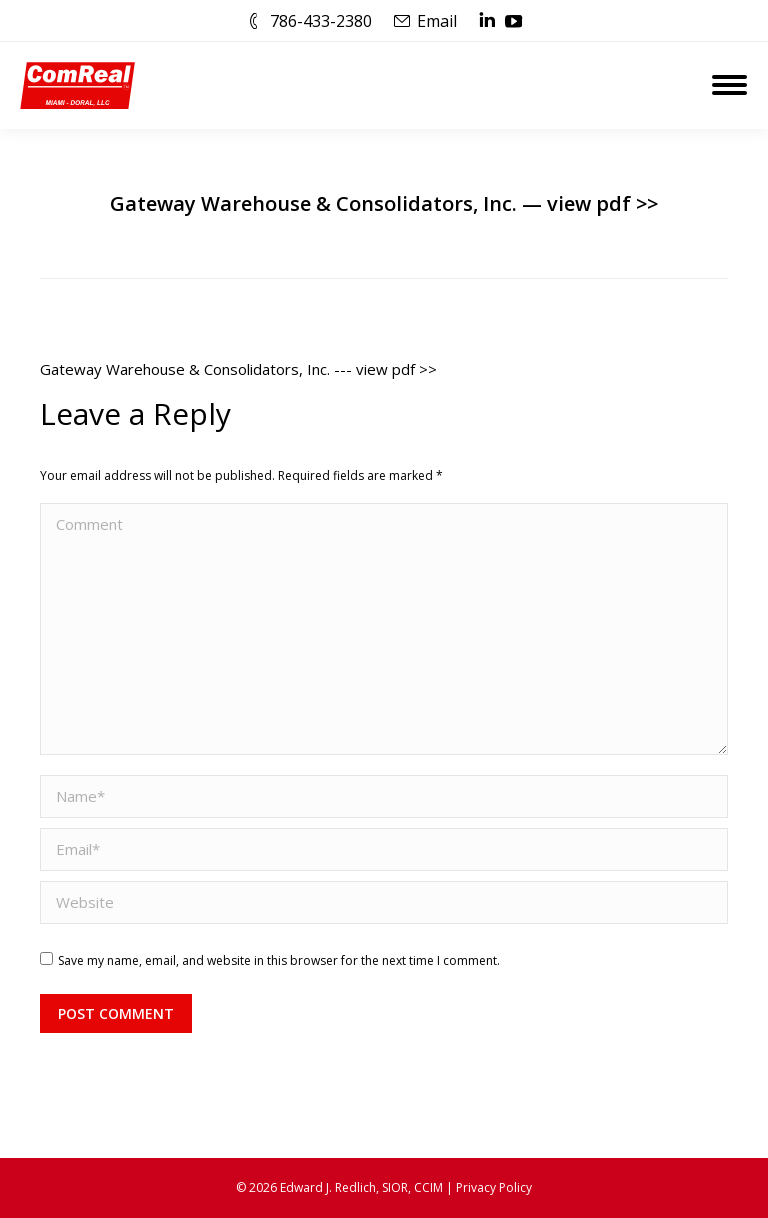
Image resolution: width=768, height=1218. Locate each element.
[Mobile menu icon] (729, 85)
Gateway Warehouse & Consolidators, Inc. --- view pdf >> (238, 369)
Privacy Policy (494, 1187)
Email (437, 21)
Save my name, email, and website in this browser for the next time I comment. (279, 960)
